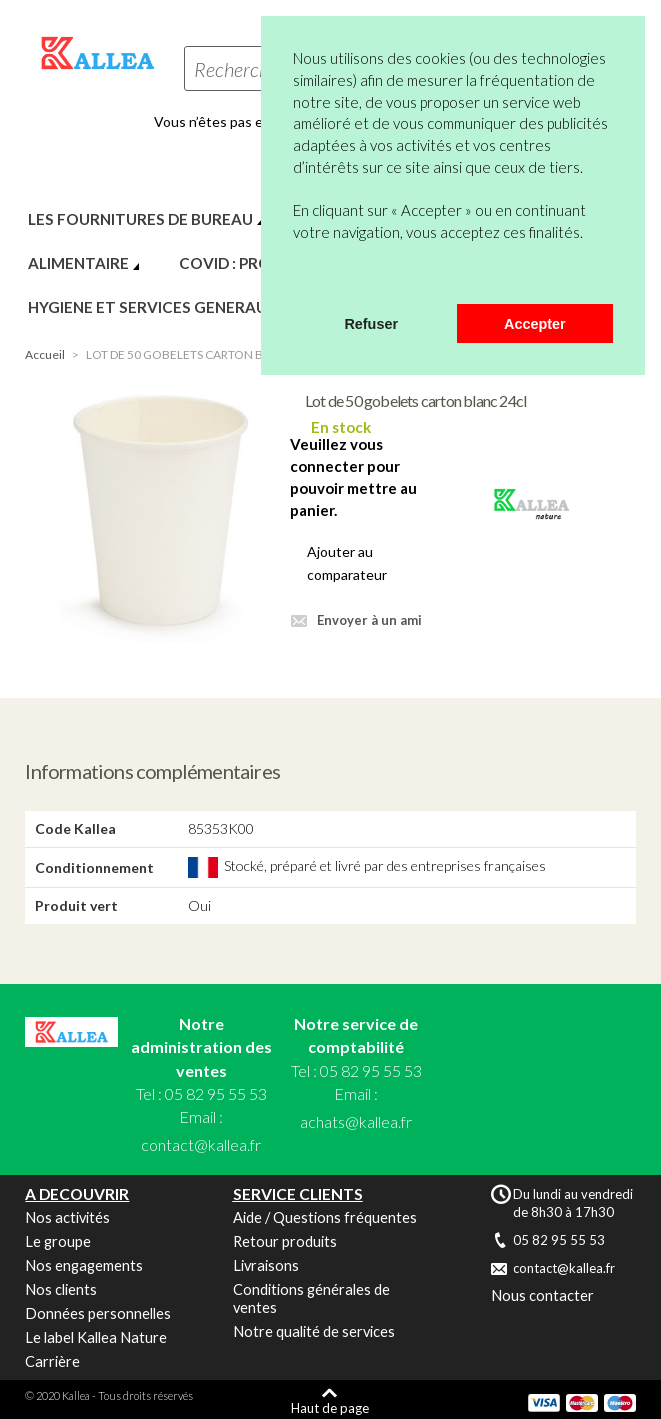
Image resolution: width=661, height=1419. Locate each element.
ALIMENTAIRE (78, 263)
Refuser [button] (371, 324)
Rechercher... (245, 69)
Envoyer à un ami (369, 620)
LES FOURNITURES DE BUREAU (140, 219)
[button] (296, 278)
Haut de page (330, 1407)
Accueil (45, 354)
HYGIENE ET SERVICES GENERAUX (152, 307)
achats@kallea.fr (356, 1121)
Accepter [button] (535, 324)
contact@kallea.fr (201, 1144)
